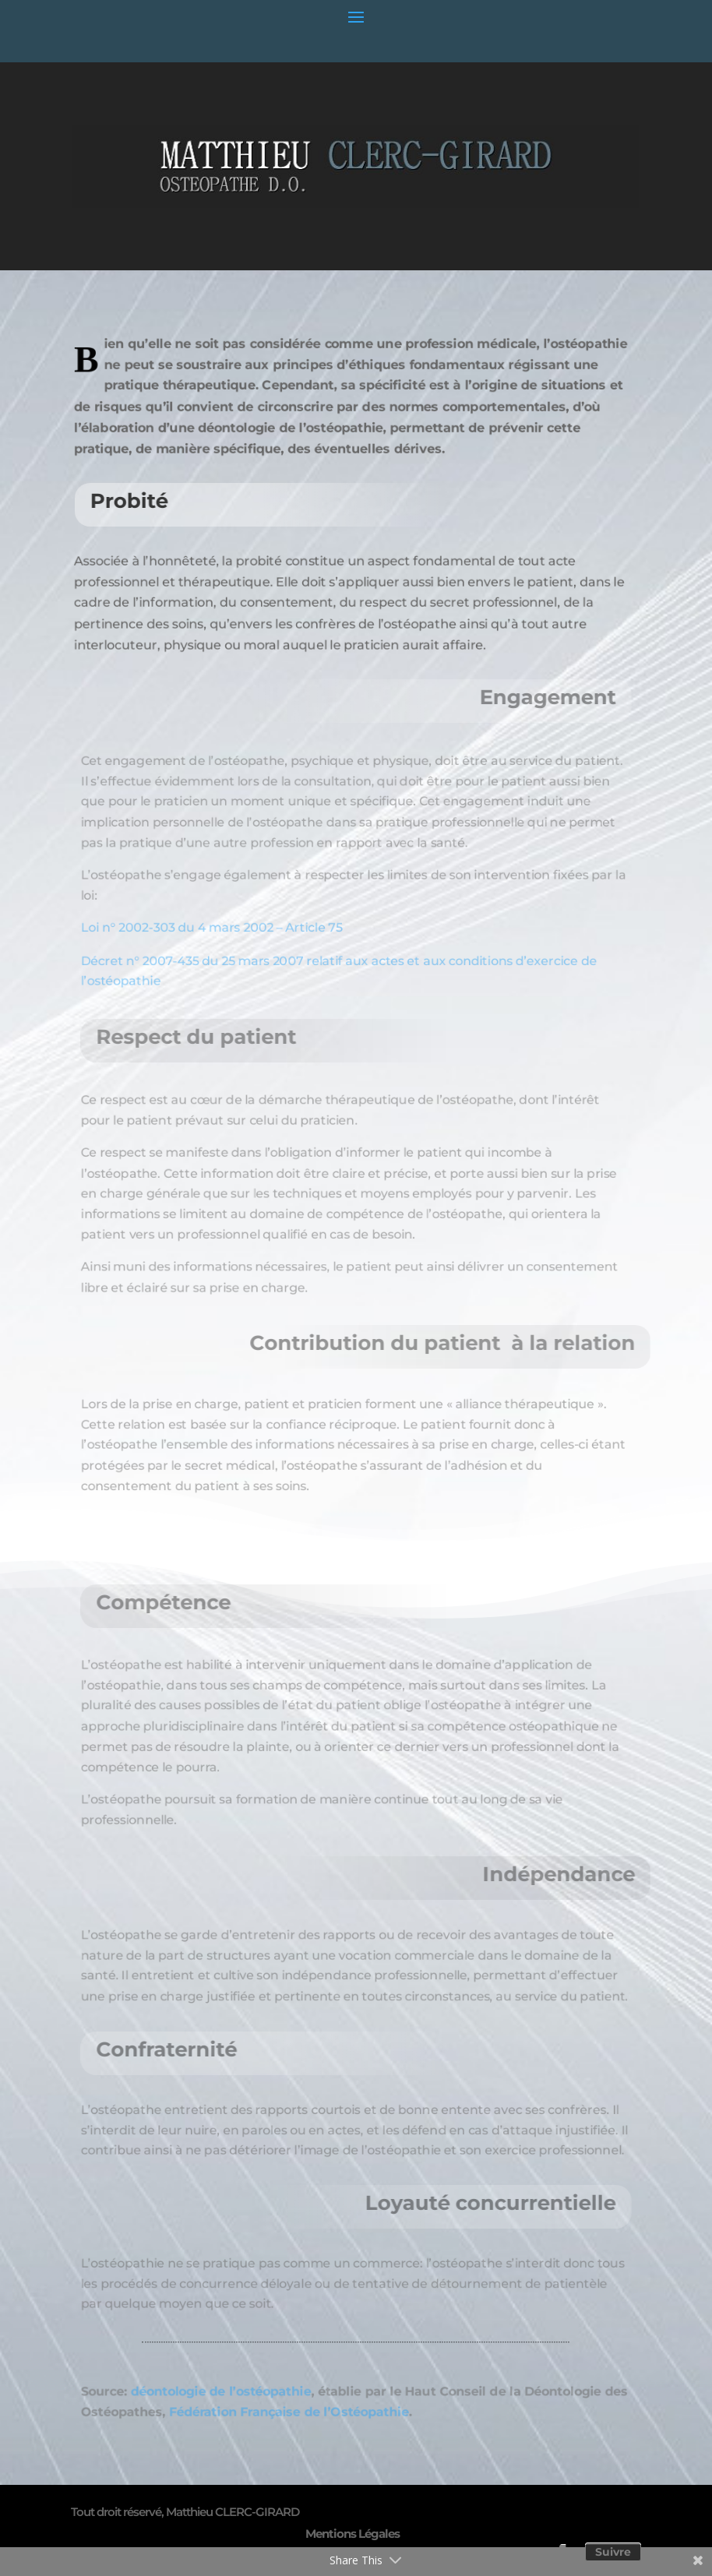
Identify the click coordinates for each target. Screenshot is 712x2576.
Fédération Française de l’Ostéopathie (280, 2413)
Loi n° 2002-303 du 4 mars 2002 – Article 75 (193, 935)
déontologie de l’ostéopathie (203, 2390)
